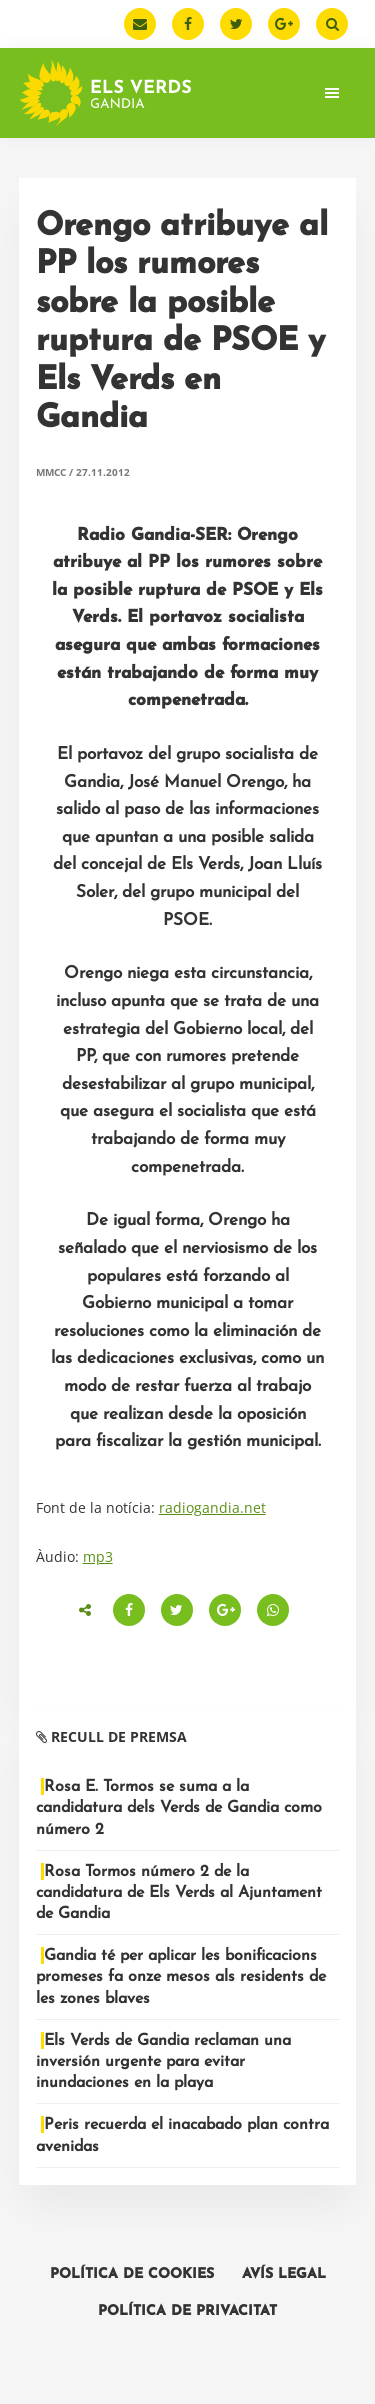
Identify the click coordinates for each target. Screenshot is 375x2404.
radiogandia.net (212, 1507)
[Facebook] (188, 24)
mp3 (98, 1556)
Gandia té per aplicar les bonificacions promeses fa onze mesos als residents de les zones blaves (181, 1977)
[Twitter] (236, 24)
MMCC (51, 472)
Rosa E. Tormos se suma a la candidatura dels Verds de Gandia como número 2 (179, 1808)
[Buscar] (332, 24)
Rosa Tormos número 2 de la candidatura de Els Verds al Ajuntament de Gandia (179, 1893)
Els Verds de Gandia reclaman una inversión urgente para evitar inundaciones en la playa (163, 2062)
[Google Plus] (284, 24)
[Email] (140, 24)
